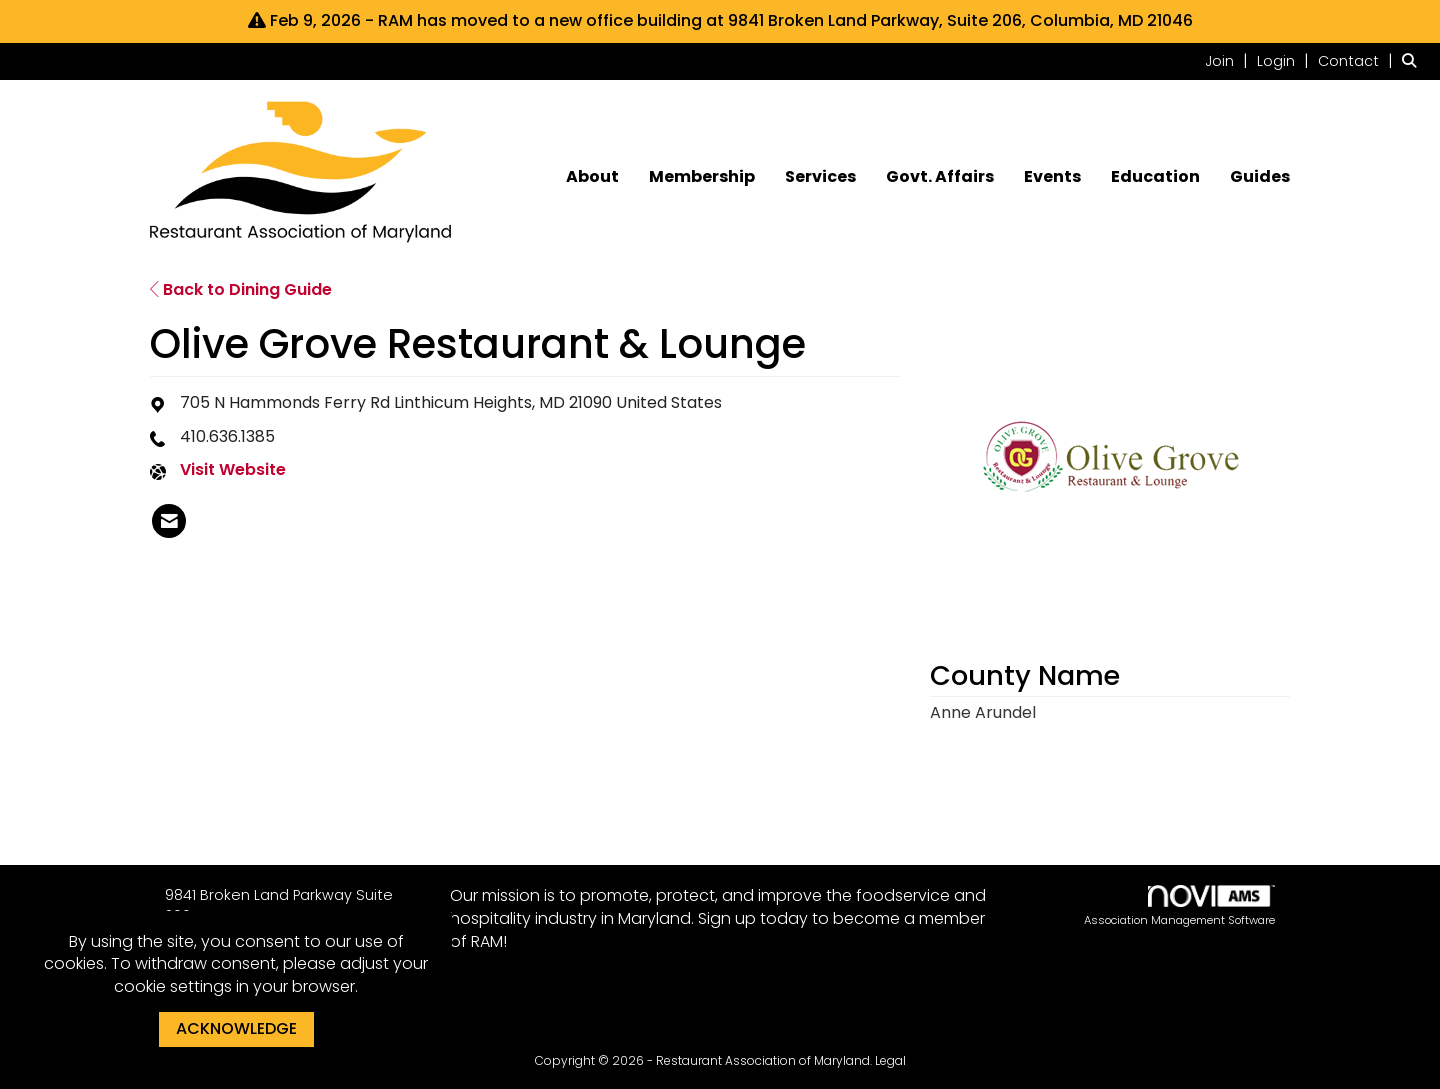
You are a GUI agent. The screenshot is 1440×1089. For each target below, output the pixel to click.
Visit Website (233, 470)
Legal (890, 1060)
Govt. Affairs (940, 177)
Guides (1260, 177)
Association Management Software (1179, 906)
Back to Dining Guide (241, 289)
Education (1155, 177)
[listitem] (1229, 60)
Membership (702, 177)
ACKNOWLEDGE (236, 1028)
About (592, 177)
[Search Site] (1413, 60)
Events (1052, 177)
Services (820, 177)
